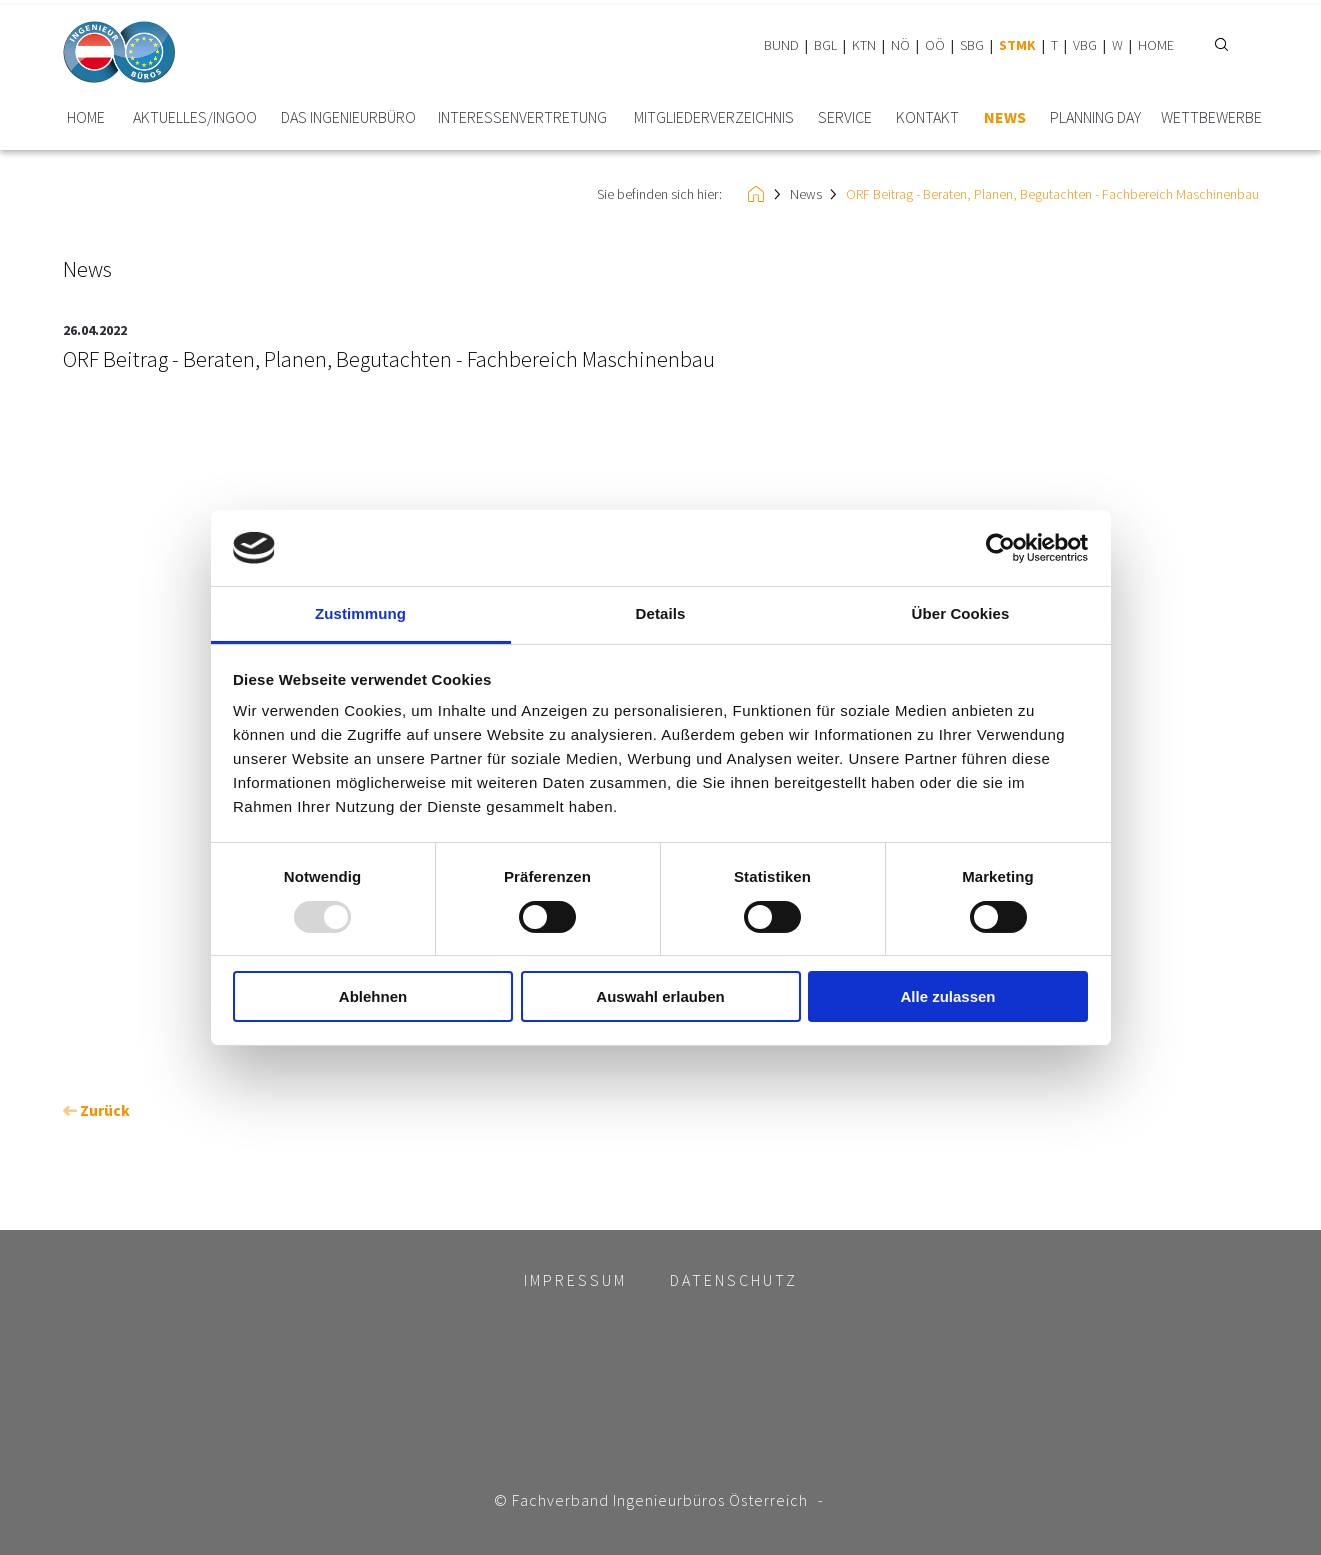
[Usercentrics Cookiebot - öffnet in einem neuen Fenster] (1000, 548)
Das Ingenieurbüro (348, 117)
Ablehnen (373, 996)
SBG (972, 45)
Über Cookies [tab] (961, 613)
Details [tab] (661, 613)
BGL (825, 45)
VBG (1085, 45)
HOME (1156, 45)
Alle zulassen (947, 996)
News (1005, 117)
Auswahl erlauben (660, 996)
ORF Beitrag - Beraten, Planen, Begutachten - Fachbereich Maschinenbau (1052, 194)
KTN (864, 45)
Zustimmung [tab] (360, 613)
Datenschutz (734, 1280)
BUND (781, 45)
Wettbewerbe (1211, 117)
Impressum (575, 1280)
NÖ (900, 45)
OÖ (935, 45)
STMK (1017, 45)
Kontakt (927, 117)
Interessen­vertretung (522, 117)
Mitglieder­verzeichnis (714, 117)
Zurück (96, 1110)
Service (845, 117)
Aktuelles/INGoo (195, 117)
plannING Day (1095, 117)
